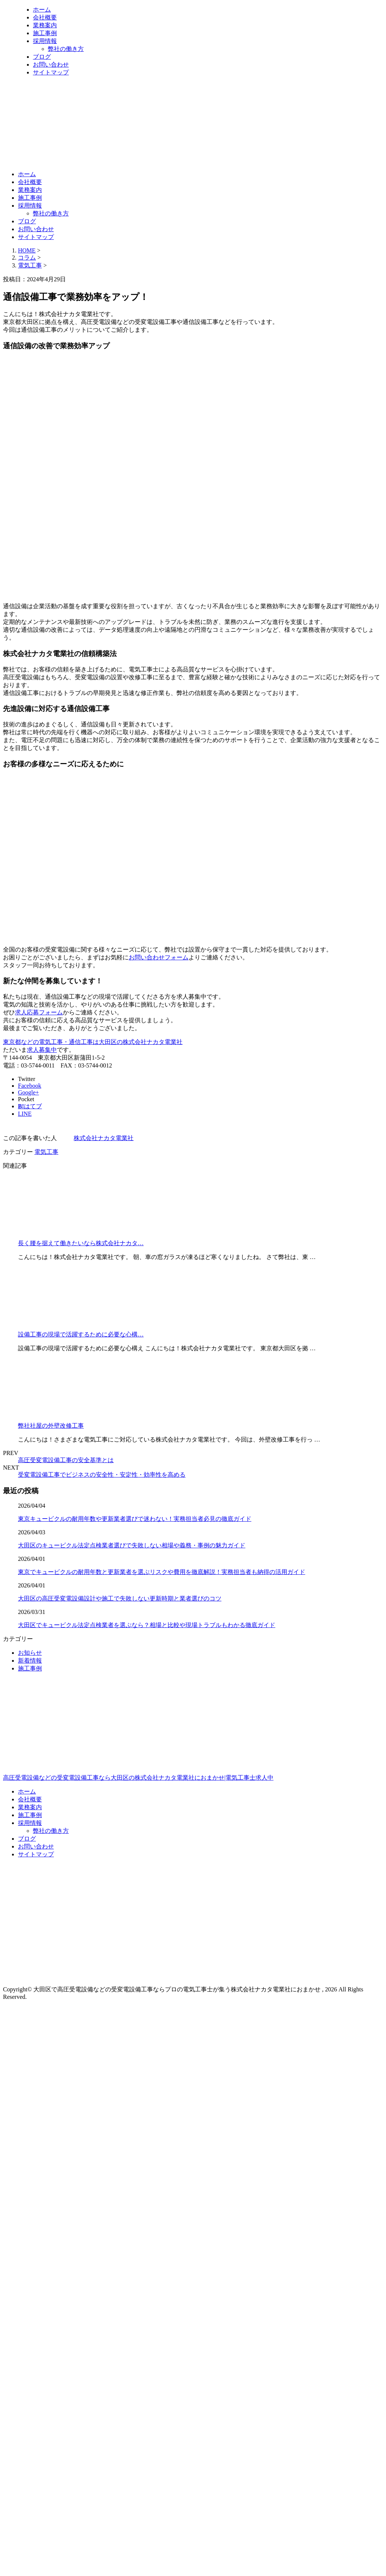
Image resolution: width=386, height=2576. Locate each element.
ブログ (42, 56)
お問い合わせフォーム (159, 957)
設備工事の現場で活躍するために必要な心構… (81, 1334)
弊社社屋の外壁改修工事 (51, 1425)
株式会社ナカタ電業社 (104, 1138)
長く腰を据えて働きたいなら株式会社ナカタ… (81, 1243)
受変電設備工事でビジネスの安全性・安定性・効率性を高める (102, 1474)
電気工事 (30, 265)
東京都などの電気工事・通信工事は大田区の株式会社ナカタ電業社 (93, 1042)
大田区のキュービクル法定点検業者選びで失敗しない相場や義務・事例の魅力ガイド (131, 1545)
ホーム (42, 9)
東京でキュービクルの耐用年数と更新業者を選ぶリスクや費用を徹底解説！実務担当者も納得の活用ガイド (161, 1572)
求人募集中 (42, 1050)
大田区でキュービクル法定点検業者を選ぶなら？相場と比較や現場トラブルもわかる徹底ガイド (146, 1625)
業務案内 (45, 25)
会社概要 (45, 17)
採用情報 (45, 41)
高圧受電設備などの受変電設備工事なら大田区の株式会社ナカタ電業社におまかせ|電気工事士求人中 (193, 1745)
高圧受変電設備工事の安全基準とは (66, 1460)
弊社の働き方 (66, 49)
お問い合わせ (51, 64)
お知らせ (30, 1653)
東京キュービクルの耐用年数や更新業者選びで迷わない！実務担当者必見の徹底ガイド (134, 1519)
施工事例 (45, 33)
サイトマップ (51, 72)
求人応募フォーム (39, 1012)
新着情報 (30, 1660)
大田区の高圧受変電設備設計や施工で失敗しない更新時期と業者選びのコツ (119, 1598)
